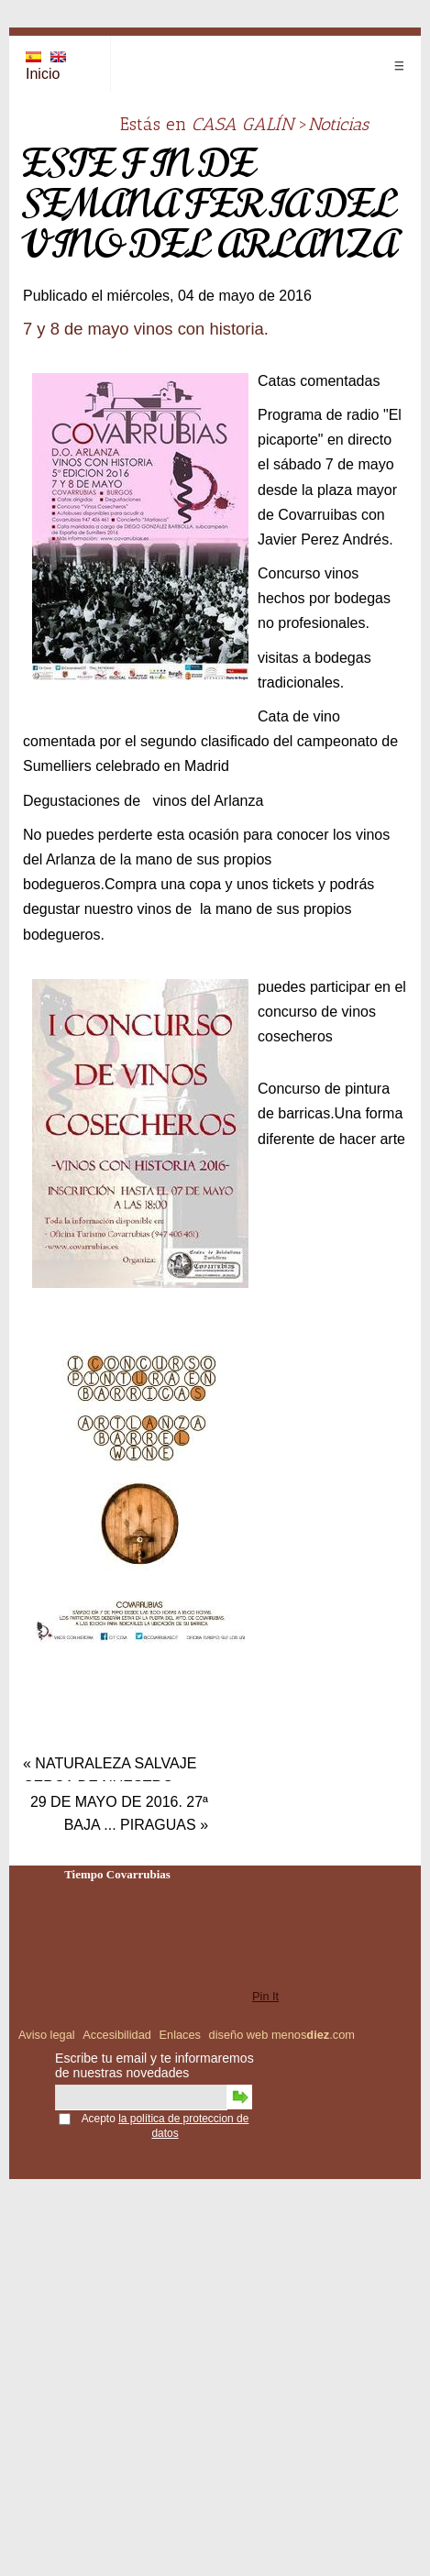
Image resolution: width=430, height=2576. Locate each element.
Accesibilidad (117, 2035)
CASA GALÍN (242, 124)
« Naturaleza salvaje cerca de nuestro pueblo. (109, 1767)
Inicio (43, 74)
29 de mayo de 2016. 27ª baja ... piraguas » (119, 1806)
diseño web (239, 2035)
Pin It (265, 1996)
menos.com (313, 2035)
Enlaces (180, 2035)
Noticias (338, 124)
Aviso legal (46, 2035)
